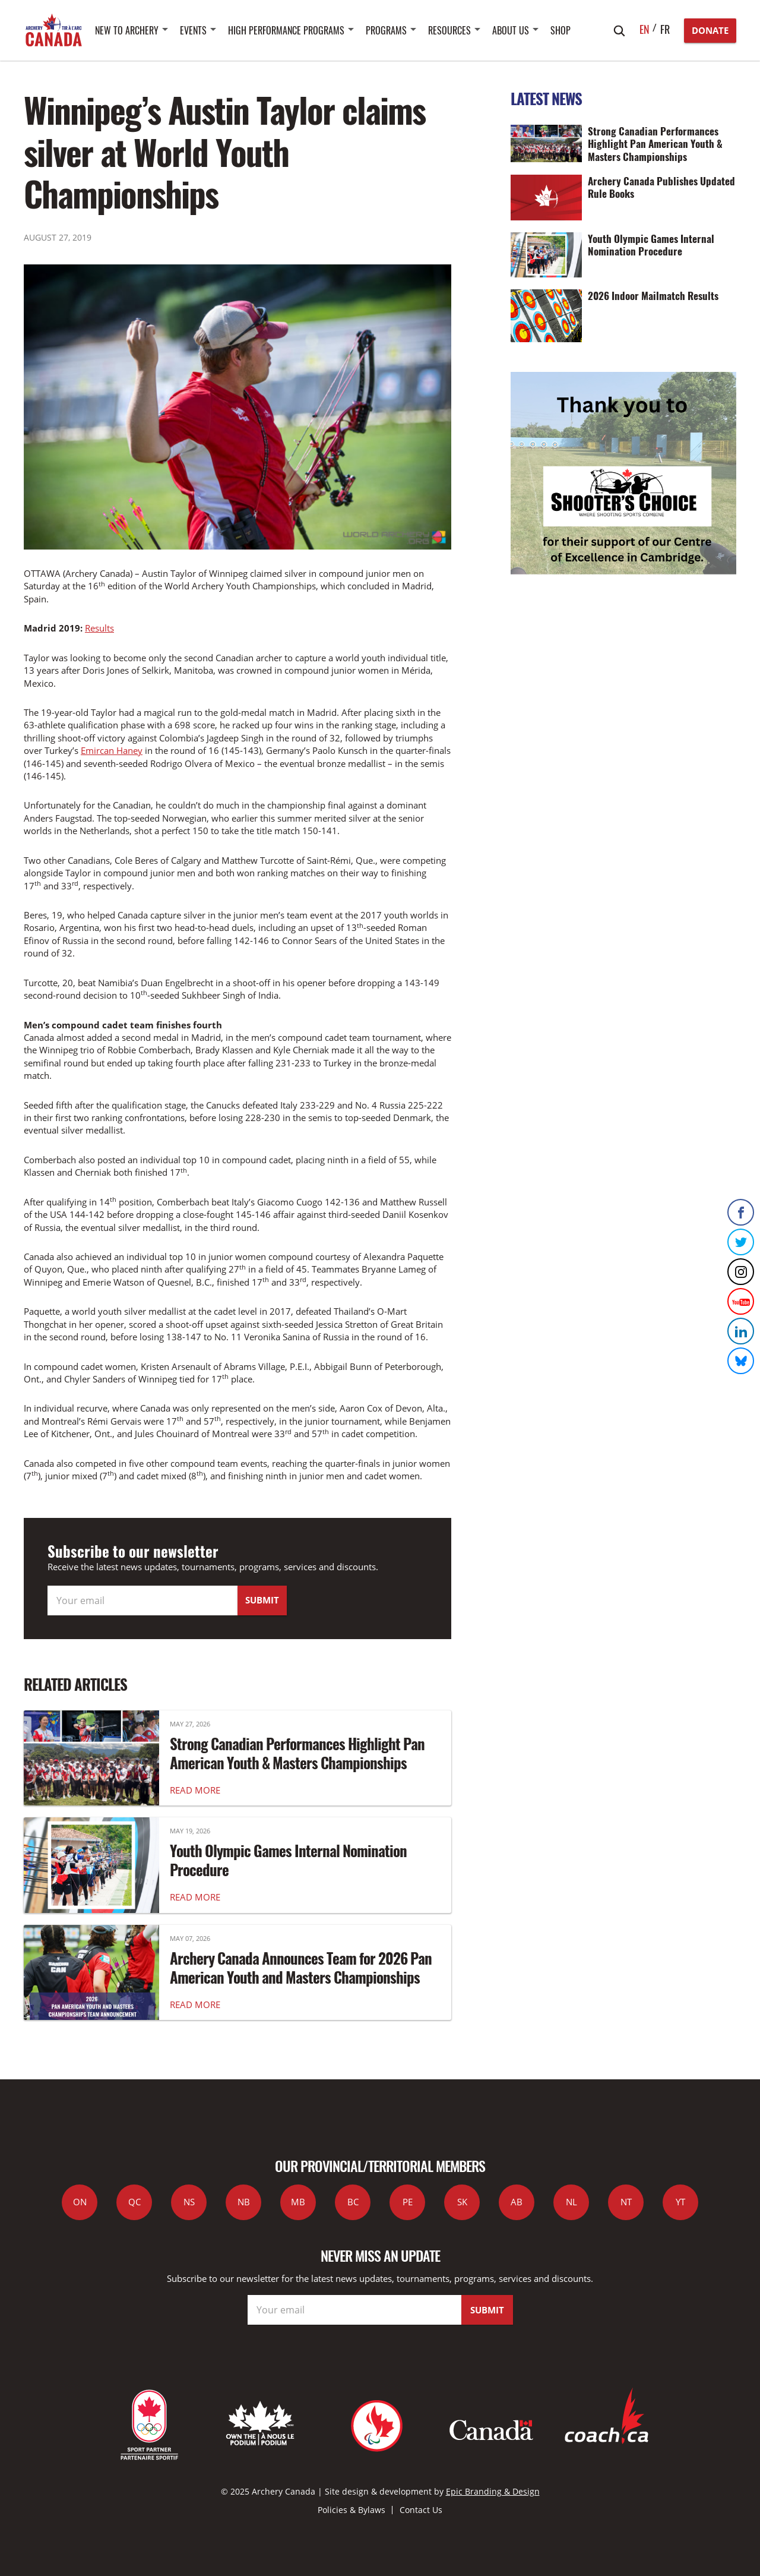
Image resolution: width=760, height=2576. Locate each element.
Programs (386, 30)
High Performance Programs (286, 30)
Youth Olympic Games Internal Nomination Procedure (288, 1860)
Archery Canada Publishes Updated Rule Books (661, 187)
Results (99, 628)
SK (462, 2202)
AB (516, 2202)
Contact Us (421, 2509)
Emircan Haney (111, 750)
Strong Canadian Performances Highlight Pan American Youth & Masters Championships (297, 1753)
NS (189, 2202)
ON (80, 2202)
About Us (510, 30)
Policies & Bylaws (351, 2509)
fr (665, 29)
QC (134, 2202)
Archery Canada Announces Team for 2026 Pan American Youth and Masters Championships (301, 1968)
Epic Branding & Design (493, 2491)
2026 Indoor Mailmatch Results (653, 295)
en (644, 29)
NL (571, 2202)
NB (244, 2202)
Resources (449, 30)
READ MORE (195, 1790)
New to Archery (127, 30)
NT (626, 2202)
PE (408, 2202)
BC (353, 2202)
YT (680, 2202)
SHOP (560, 30)
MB (298, 2202)
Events (193, 30)
